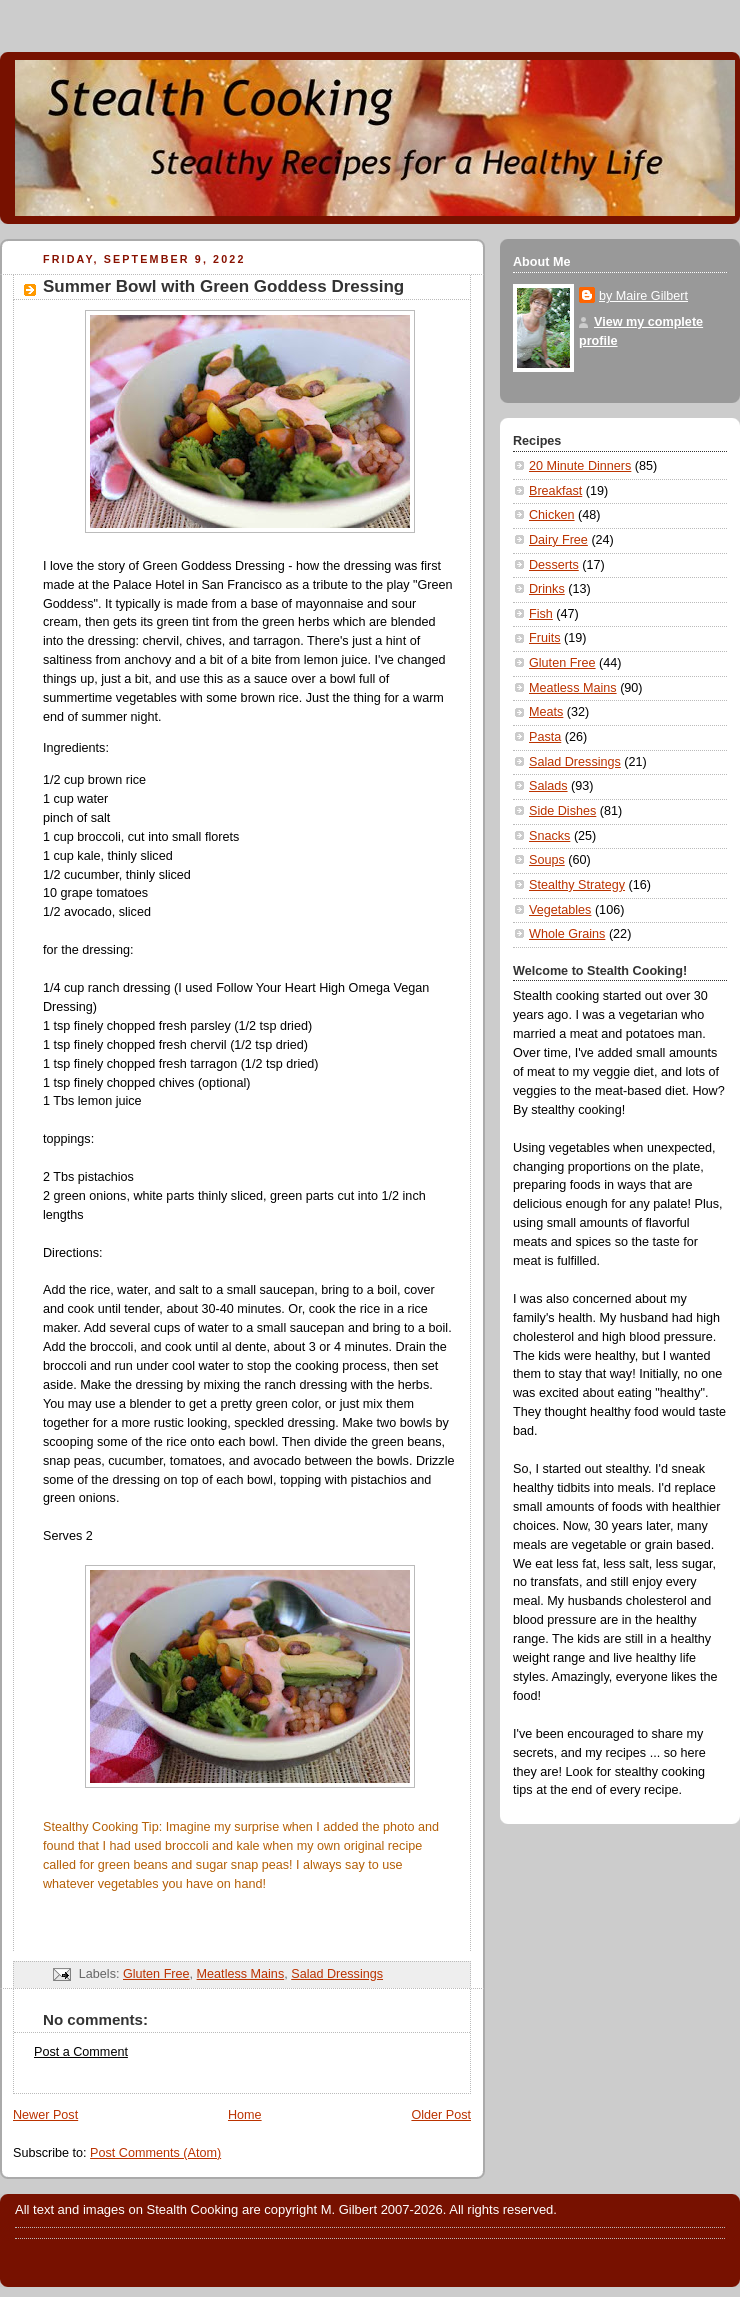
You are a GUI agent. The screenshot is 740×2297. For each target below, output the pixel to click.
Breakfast (555, 491)
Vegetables (560, 910)
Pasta (545, 737)
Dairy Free (558, 540)
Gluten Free (156, 1974)
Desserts (554, 565)
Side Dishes (562, 811)
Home (245, 2115)
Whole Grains (567, 934)
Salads (548, 786)
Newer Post (45, 2115)
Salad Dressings (337, 1974)
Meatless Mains (241, 1974)
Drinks (547, 589)
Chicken (552, 515)
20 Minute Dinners (580, 466)
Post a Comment (81, 2052)
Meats (546, 712)
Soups (547, 860)
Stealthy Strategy (577, 885)
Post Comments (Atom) (155, 2153)
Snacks (549, 836)
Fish (541, 614)
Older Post (441, 2115)
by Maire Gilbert (643, 296)
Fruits (545, 638)
